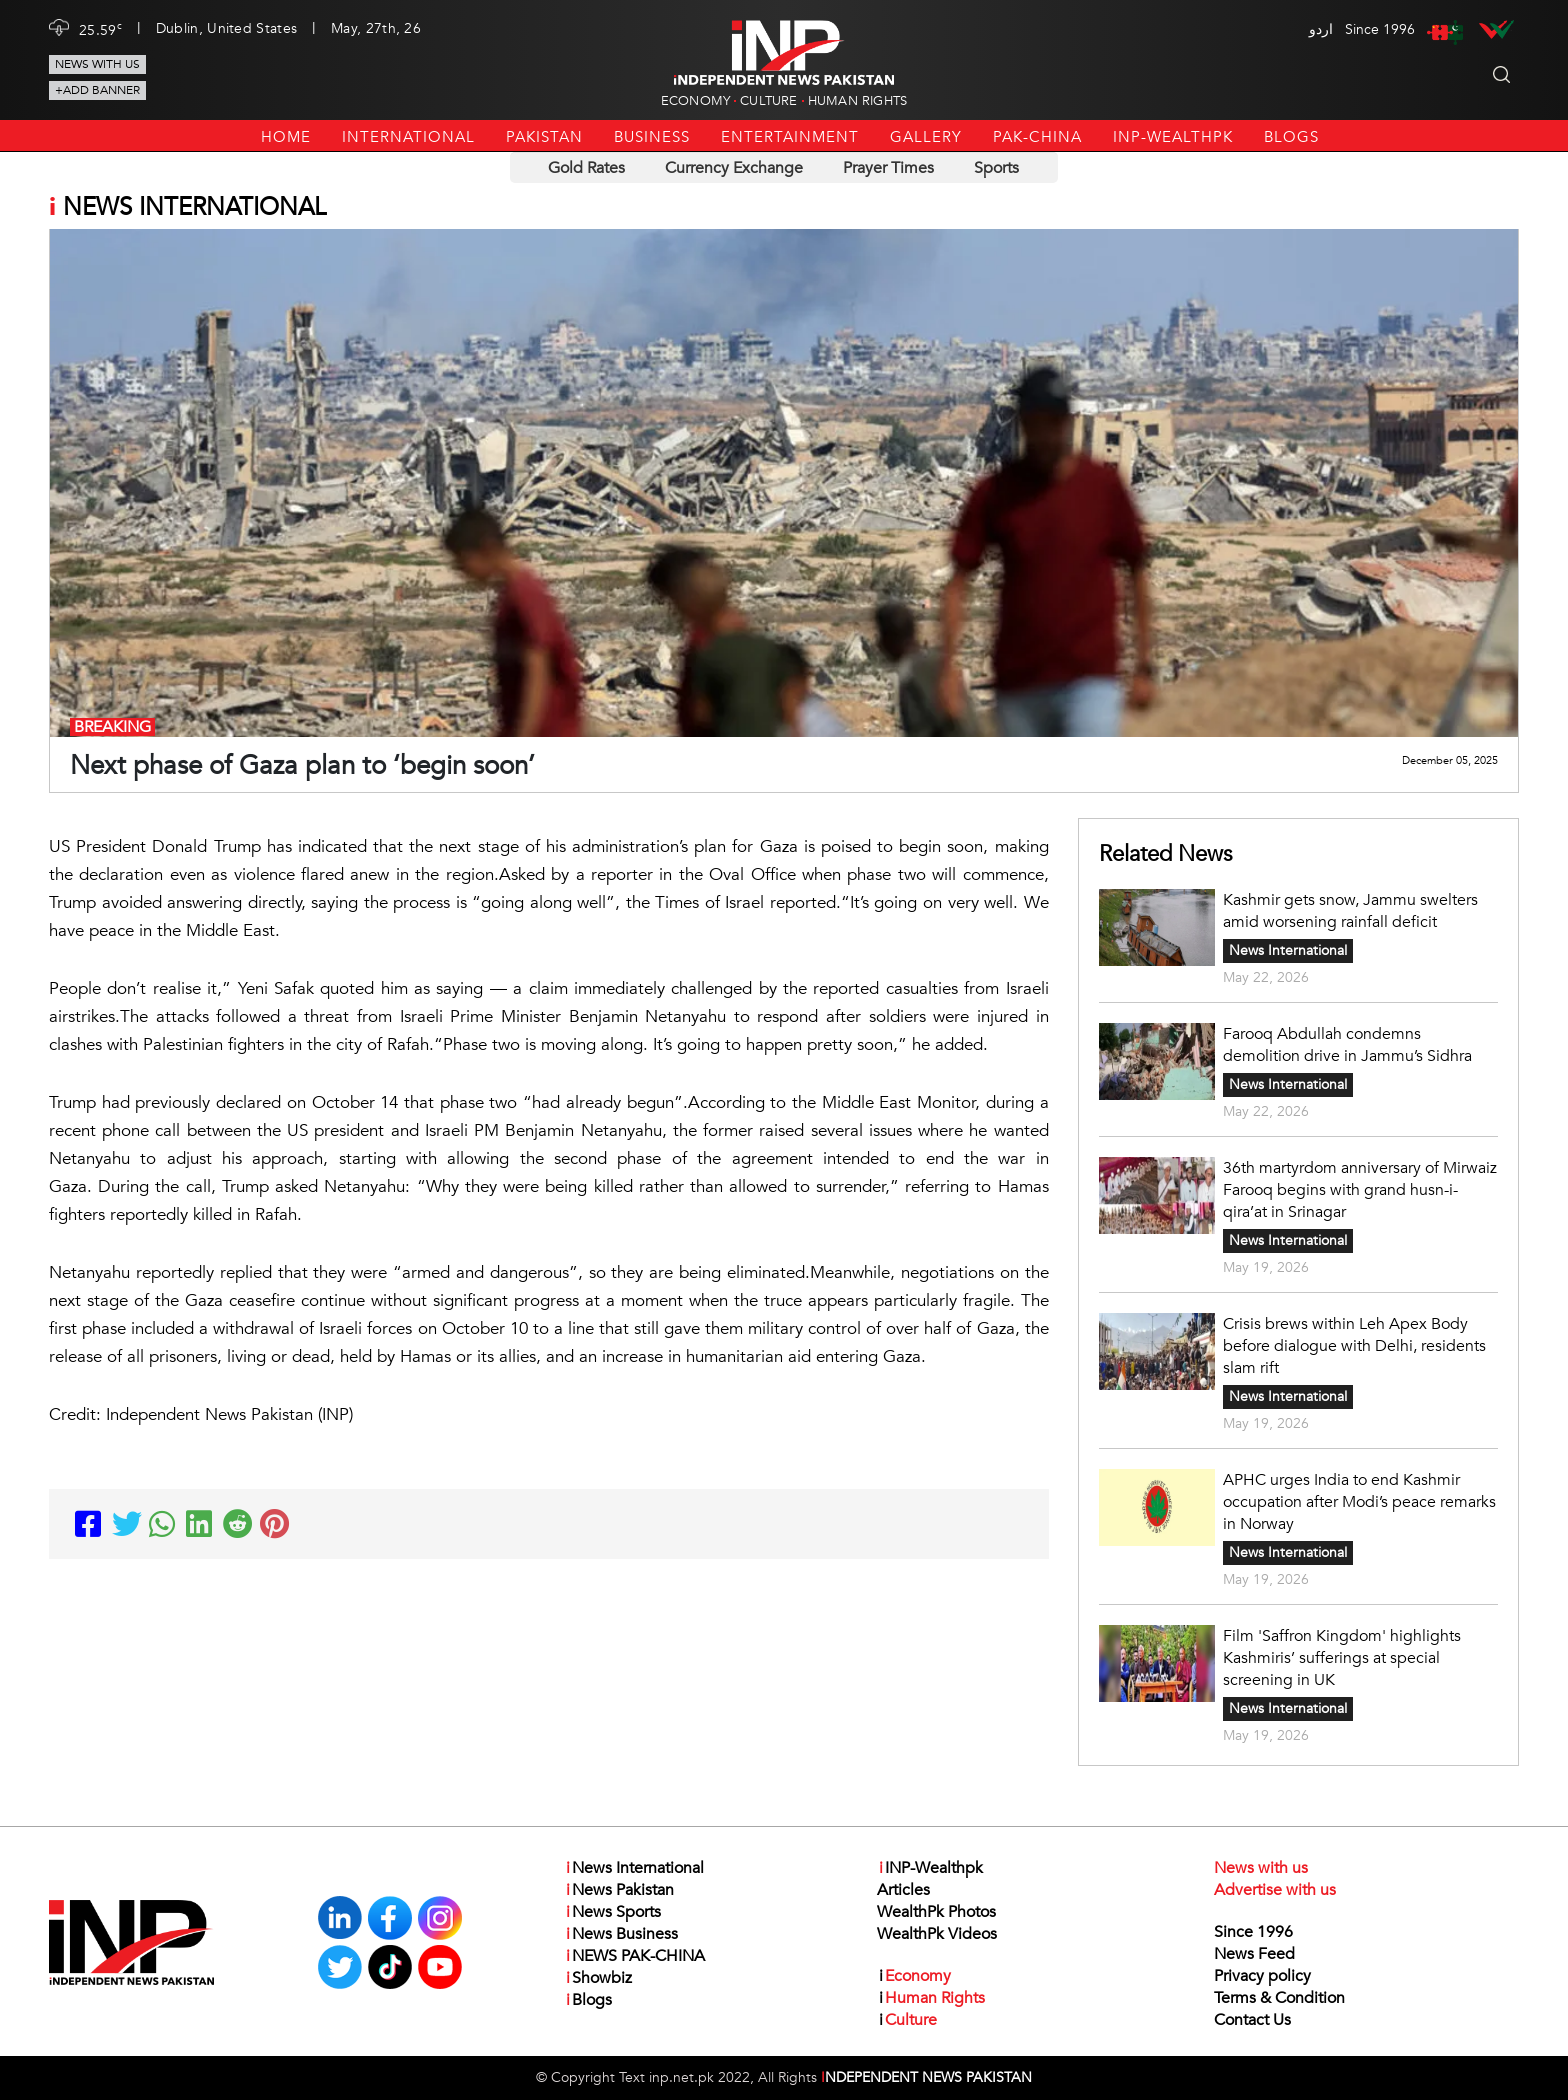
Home (286, 137)
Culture (768, 101)
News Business (621, 1934)
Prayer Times (888, 168)
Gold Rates (586, 168)
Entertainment (790, 137)
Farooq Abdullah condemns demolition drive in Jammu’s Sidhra (1349, 1045)
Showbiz (598, 1978)
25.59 (100, 29)
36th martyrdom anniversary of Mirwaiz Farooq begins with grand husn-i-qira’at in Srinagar (1360, 1190)
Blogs (1291, 137)
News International (1288, 950)
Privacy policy (1262, 1976)
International (408, 137)
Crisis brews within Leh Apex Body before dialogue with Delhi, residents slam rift (1354, 1346)
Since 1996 (1253, 1932)
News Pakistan (619, 1890)
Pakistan (544, 137)
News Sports (612, 1912)
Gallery (926, 137)
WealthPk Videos (937, 1934)
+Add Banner (97, 90)
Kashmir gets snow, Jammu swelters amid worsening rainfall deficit (1350, 911)
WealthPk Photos (936, 1912)
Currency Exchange (734, 168)
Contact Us (1252, 2020)
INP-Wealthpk (1173, 137)
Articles (903, 1890)
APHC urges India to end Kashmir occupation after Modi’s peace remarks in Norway (1359, 1502)
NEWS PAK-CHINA (634, 1956)
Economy (695, 101)
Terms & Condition (1279, 1998)
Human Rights (857, 101)
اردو (1321, 29)
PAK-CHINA (1037, 137)
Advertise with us (1275, 1890)
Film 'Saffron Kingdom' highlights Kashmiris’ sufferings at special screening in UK (1342, 1658)
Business (652, 137)
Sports (996, 168)
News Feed (1254, 1954)
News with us (97, 64)
